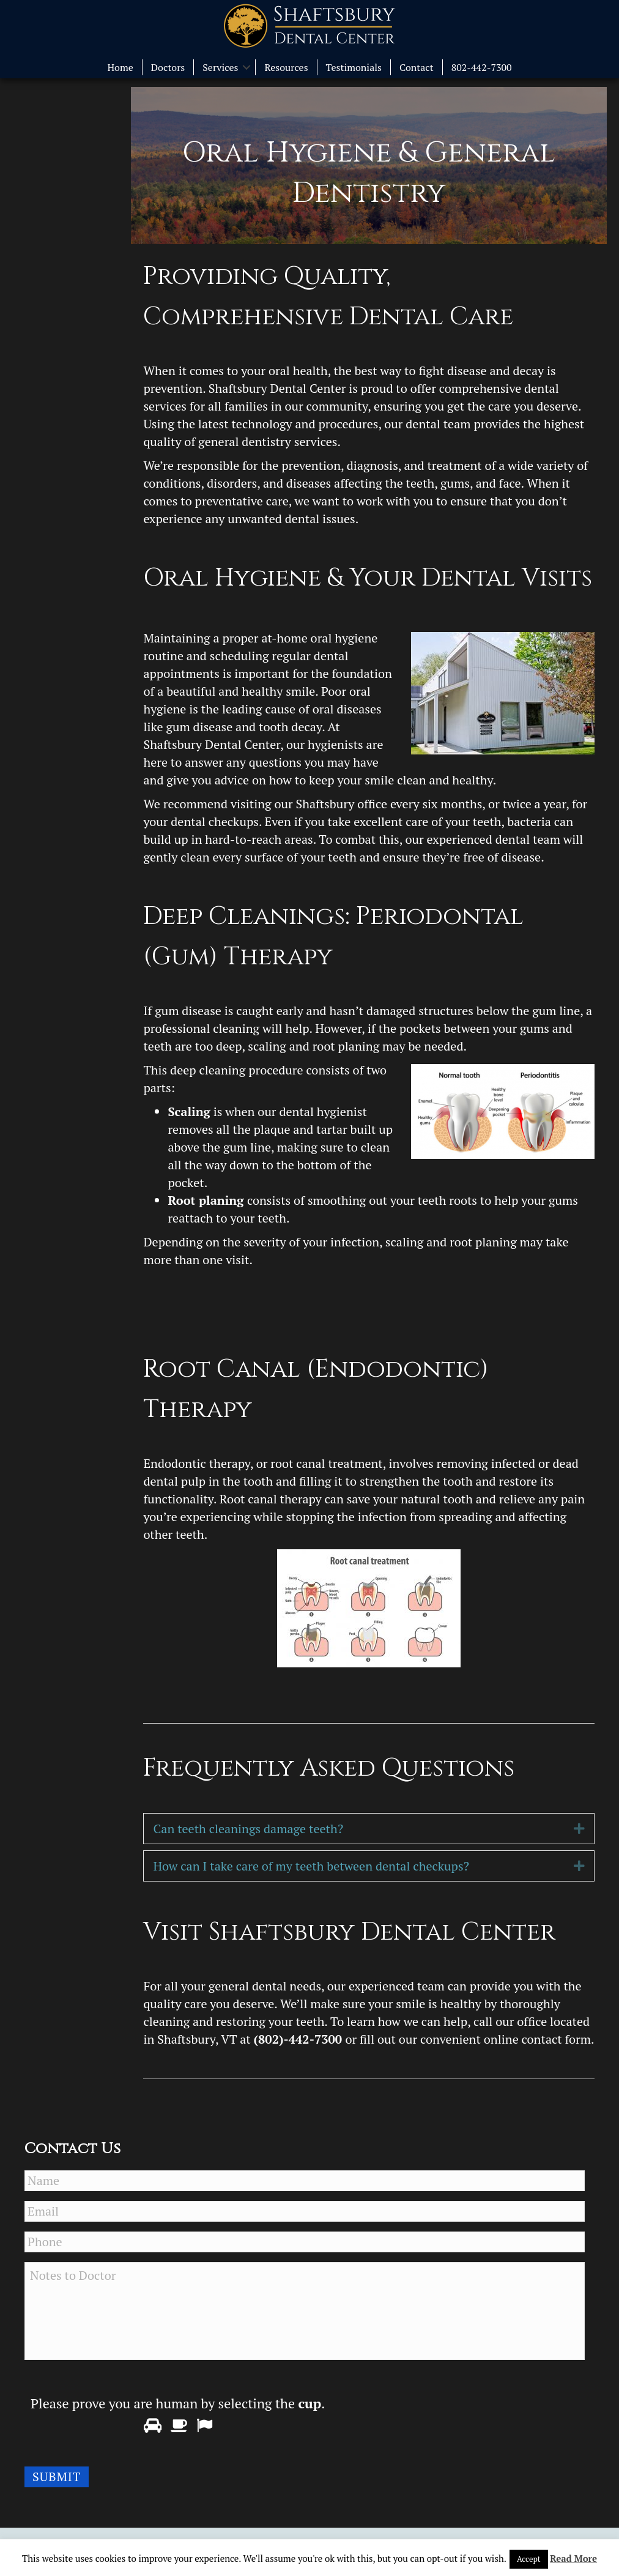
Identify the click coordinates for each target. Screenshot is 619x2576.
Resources (286, 67)
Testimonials (354, 67)
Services (220, 67)
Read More (573, 2558)
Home (120, 67)
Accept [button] (529, 2558)
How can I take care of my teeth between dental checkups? (311, 1866)
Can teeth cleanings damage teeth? (248, 1828)
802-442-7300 (481, 67)
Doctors (168, 67)
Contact (416, 67)
